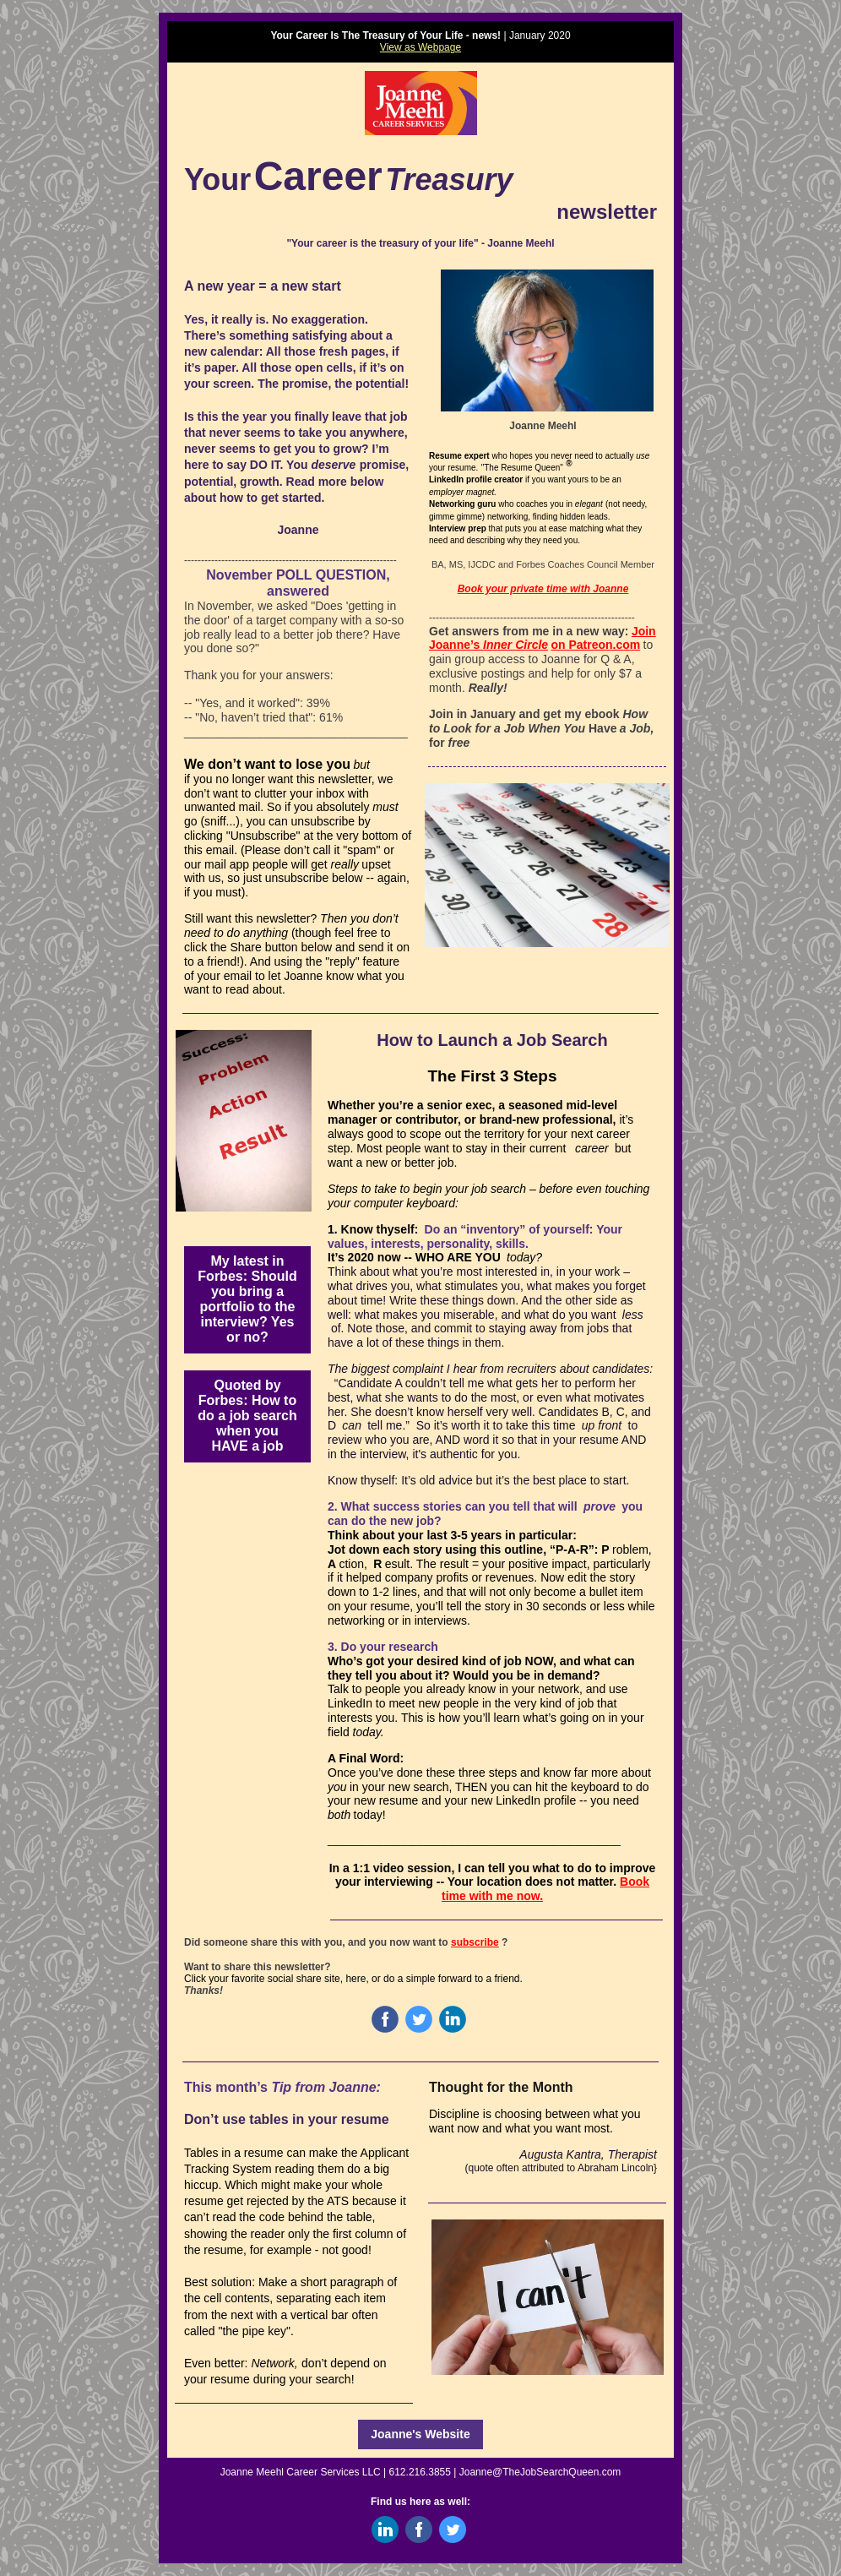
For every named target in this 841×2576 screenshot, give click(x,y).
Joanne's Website (420, 2434)
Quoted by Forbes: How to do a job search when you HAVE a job (247, 1415)
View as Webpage (420, 47)
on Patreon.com (595, 644)
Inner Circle (515, 644)
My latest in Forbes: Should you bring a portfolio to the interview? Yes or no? (247, 1299)
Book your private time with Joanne (543, 589)
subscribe (475, 1942)
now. (530, 1896)
